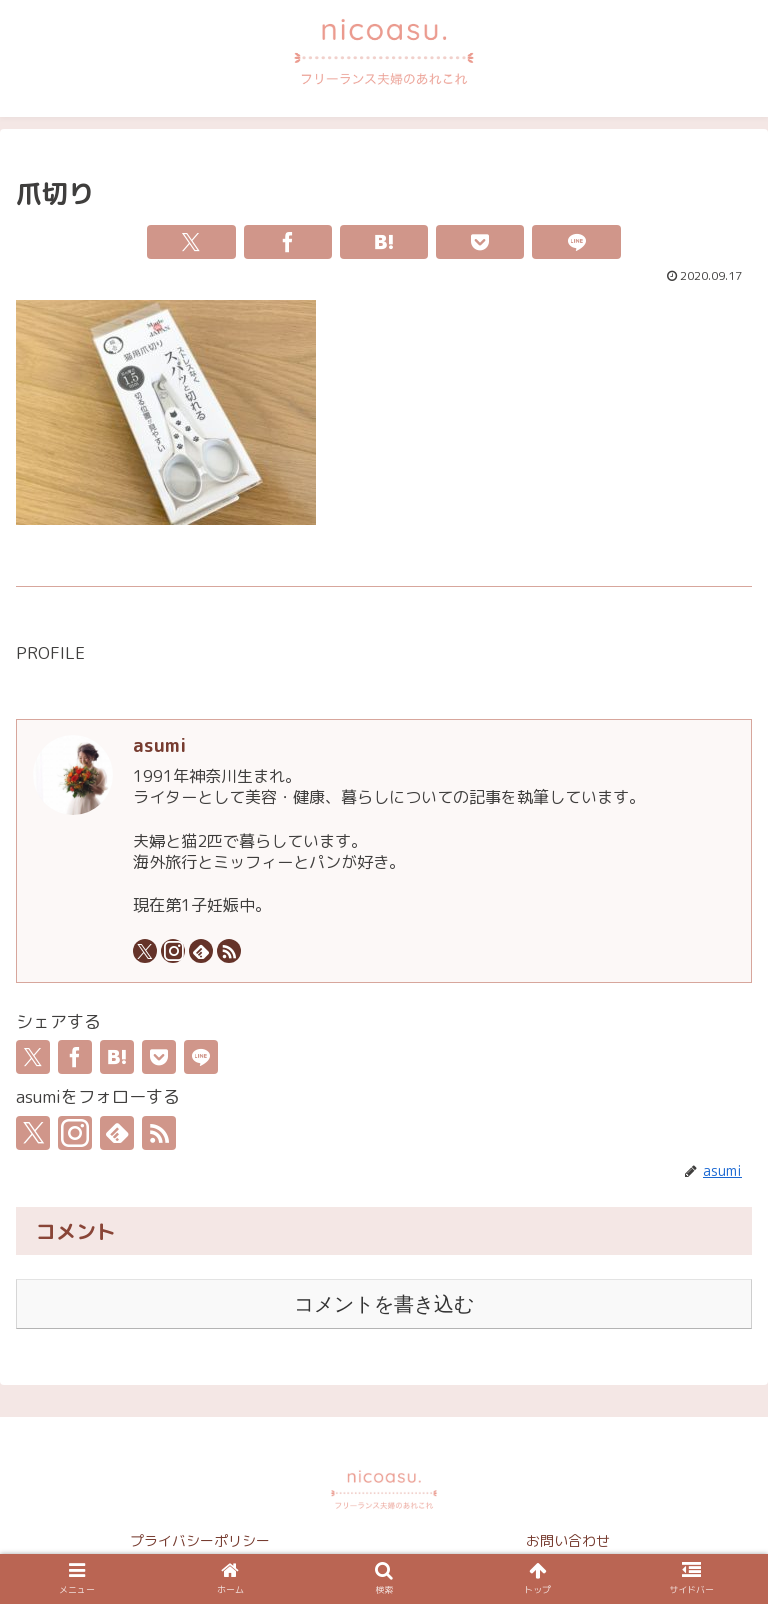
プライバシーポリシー (200, 1540)
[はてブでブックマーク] (384, 242)
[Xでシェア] (191, 242)
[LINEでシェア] (576, 242)
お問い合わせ (568, 1540)
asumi (159, 745)
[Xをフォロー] (145, 951)
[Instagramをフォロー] (173, 951)
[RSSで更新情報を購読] (229, 951)
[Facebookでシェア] (288, 242)
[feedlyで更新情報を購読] (201, 951)
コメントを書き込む (384, 1304)
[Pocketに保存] (480, 242)
